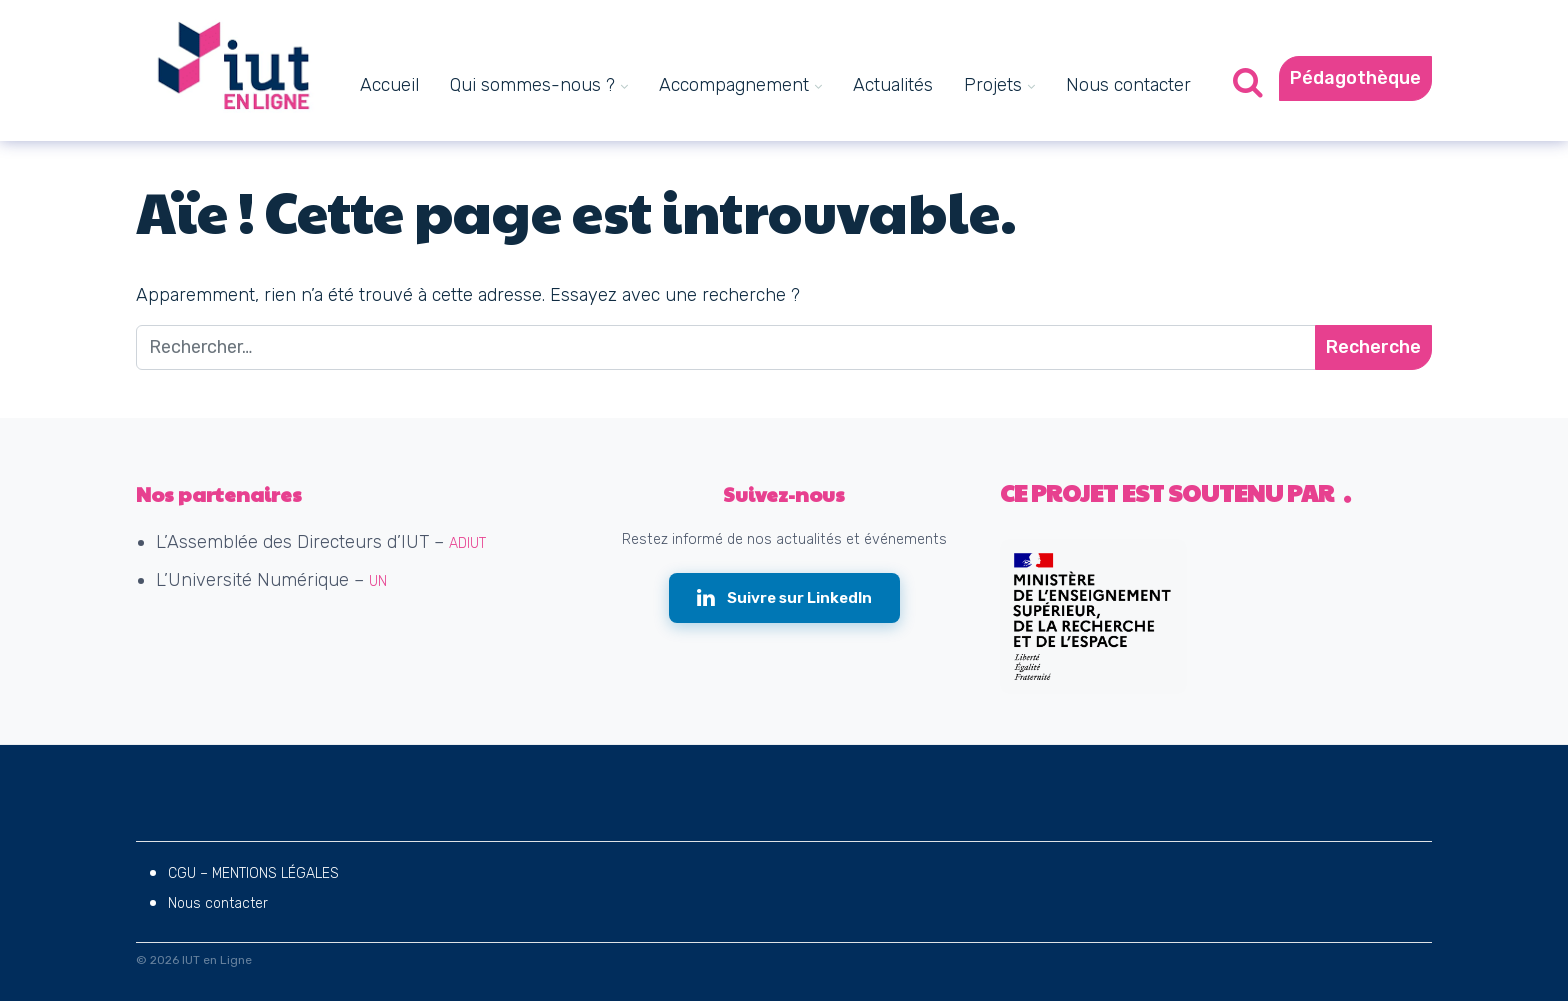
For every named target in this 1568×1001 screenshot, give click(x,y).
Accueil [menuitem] (389, 85)
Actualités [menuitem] (893, 85)
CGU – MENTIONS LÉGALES (253, 873)
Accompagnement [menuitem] (734, 85)
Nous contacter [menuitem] (1128, 85)
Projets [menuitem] (993, 85)
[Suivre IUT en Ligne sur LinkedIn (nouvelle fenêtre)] (784, 598)
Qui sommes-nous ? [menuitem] (532, 85)
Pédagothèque (1355, 78)
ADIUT (467, 543)
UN (378, 581)
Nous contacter (218, 903)
